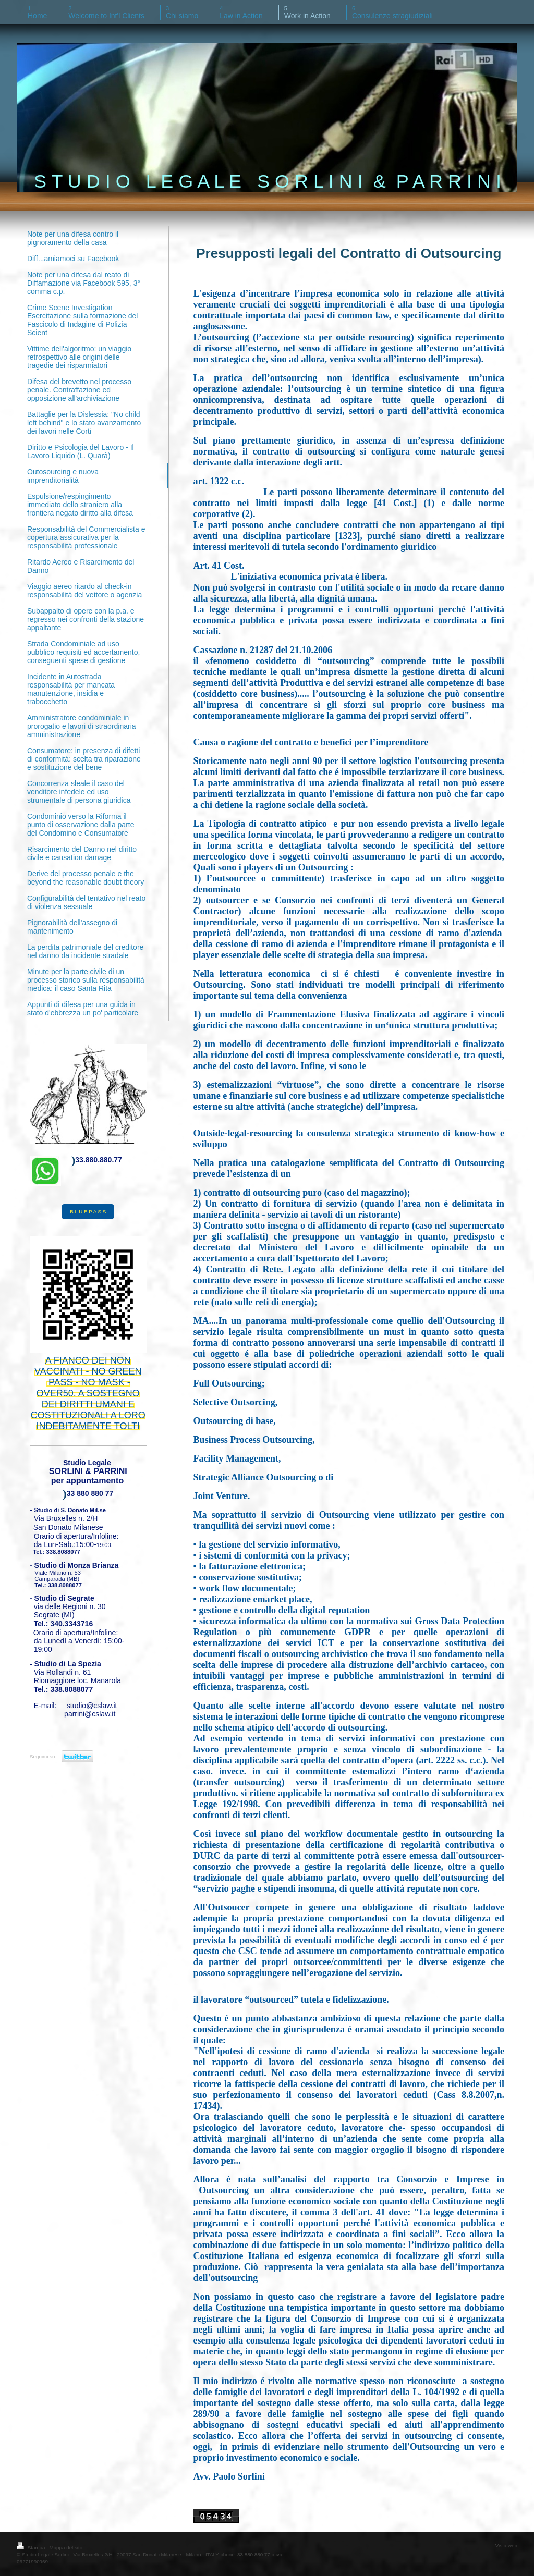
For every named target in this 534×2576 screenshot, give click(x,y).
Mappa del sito (66, 2547)
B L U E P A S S (88, 1212)
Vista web (506, 2545)
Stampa (31, 2547)
